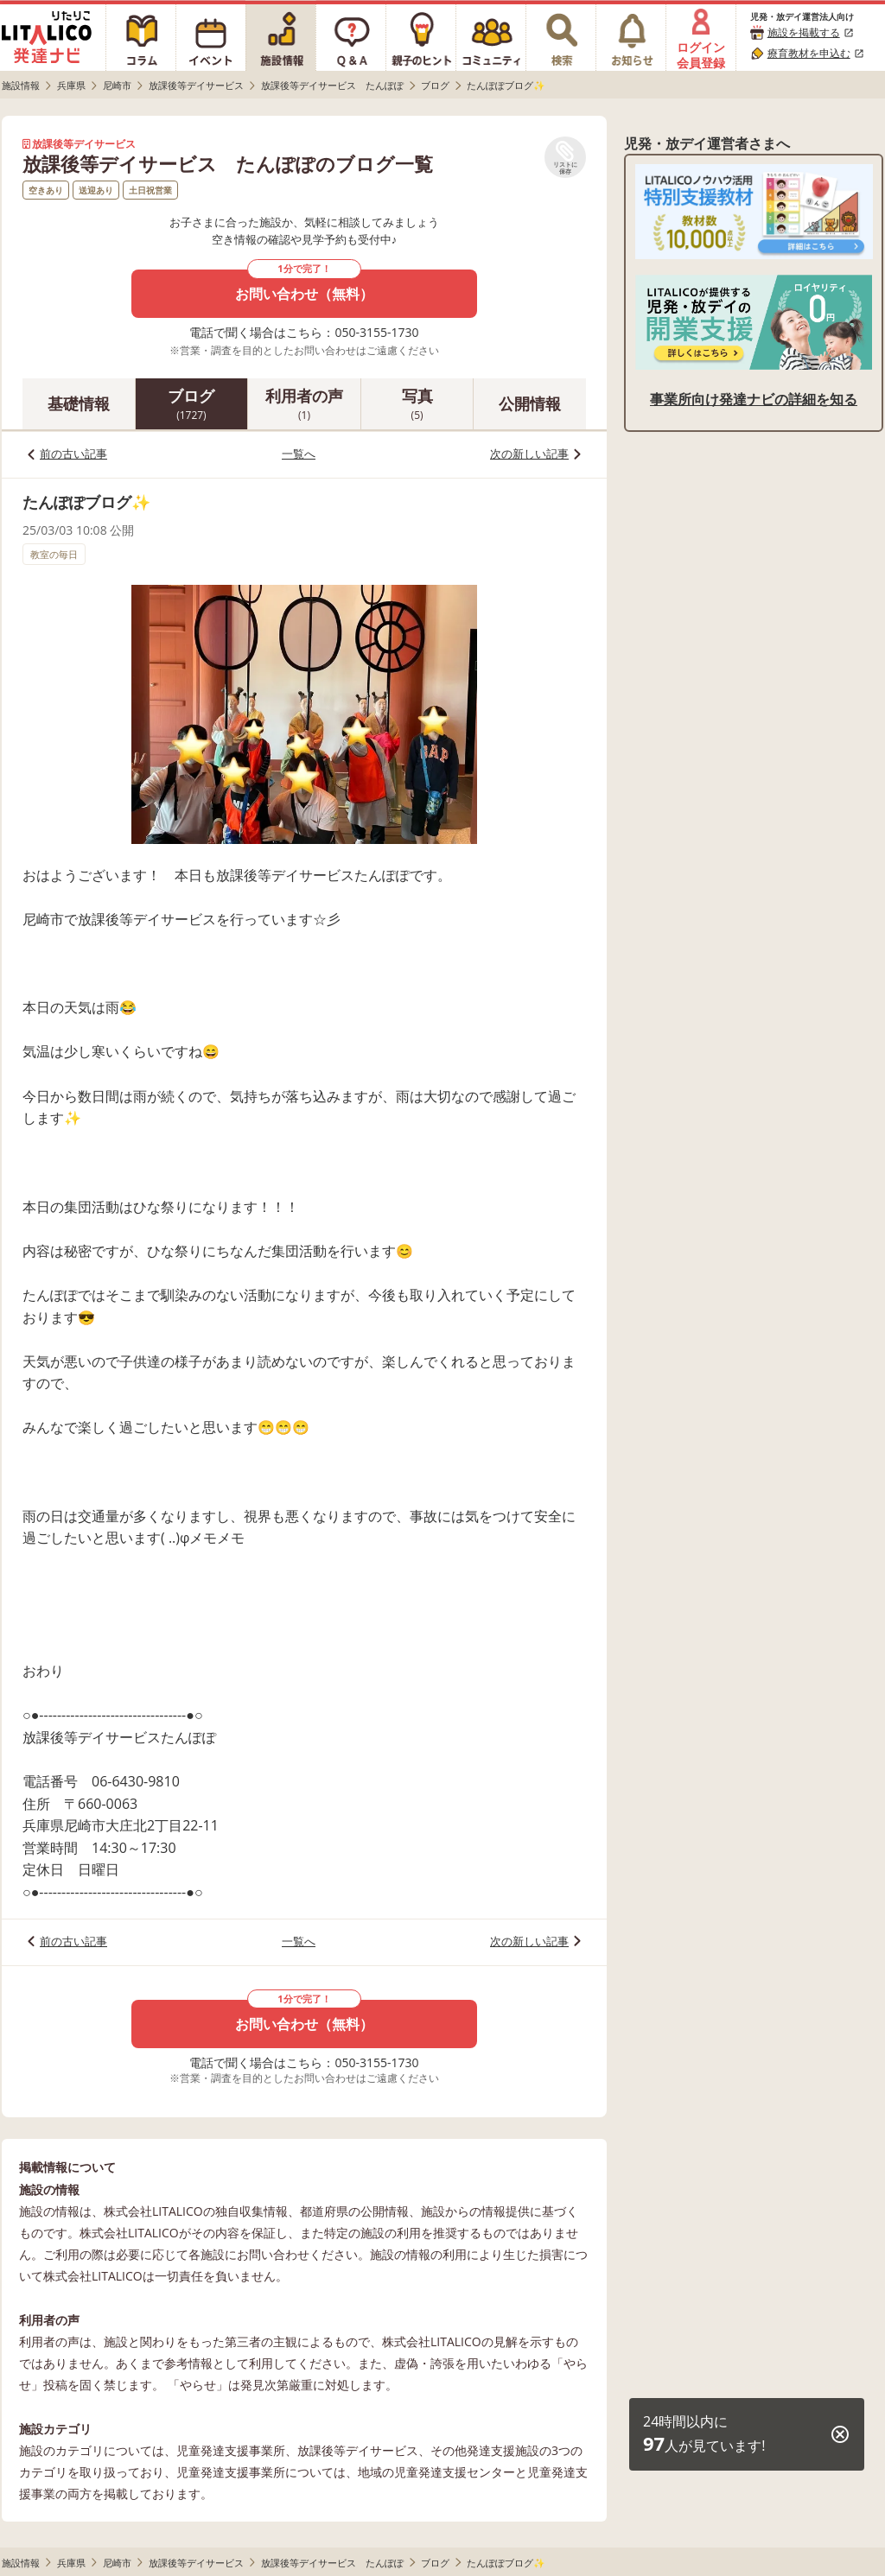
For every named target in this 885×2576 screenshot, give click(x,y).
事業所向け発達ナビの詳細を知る (753, 399)
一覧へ (298, 453)
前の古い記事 (73, 453)
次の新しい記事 (529, 453)
